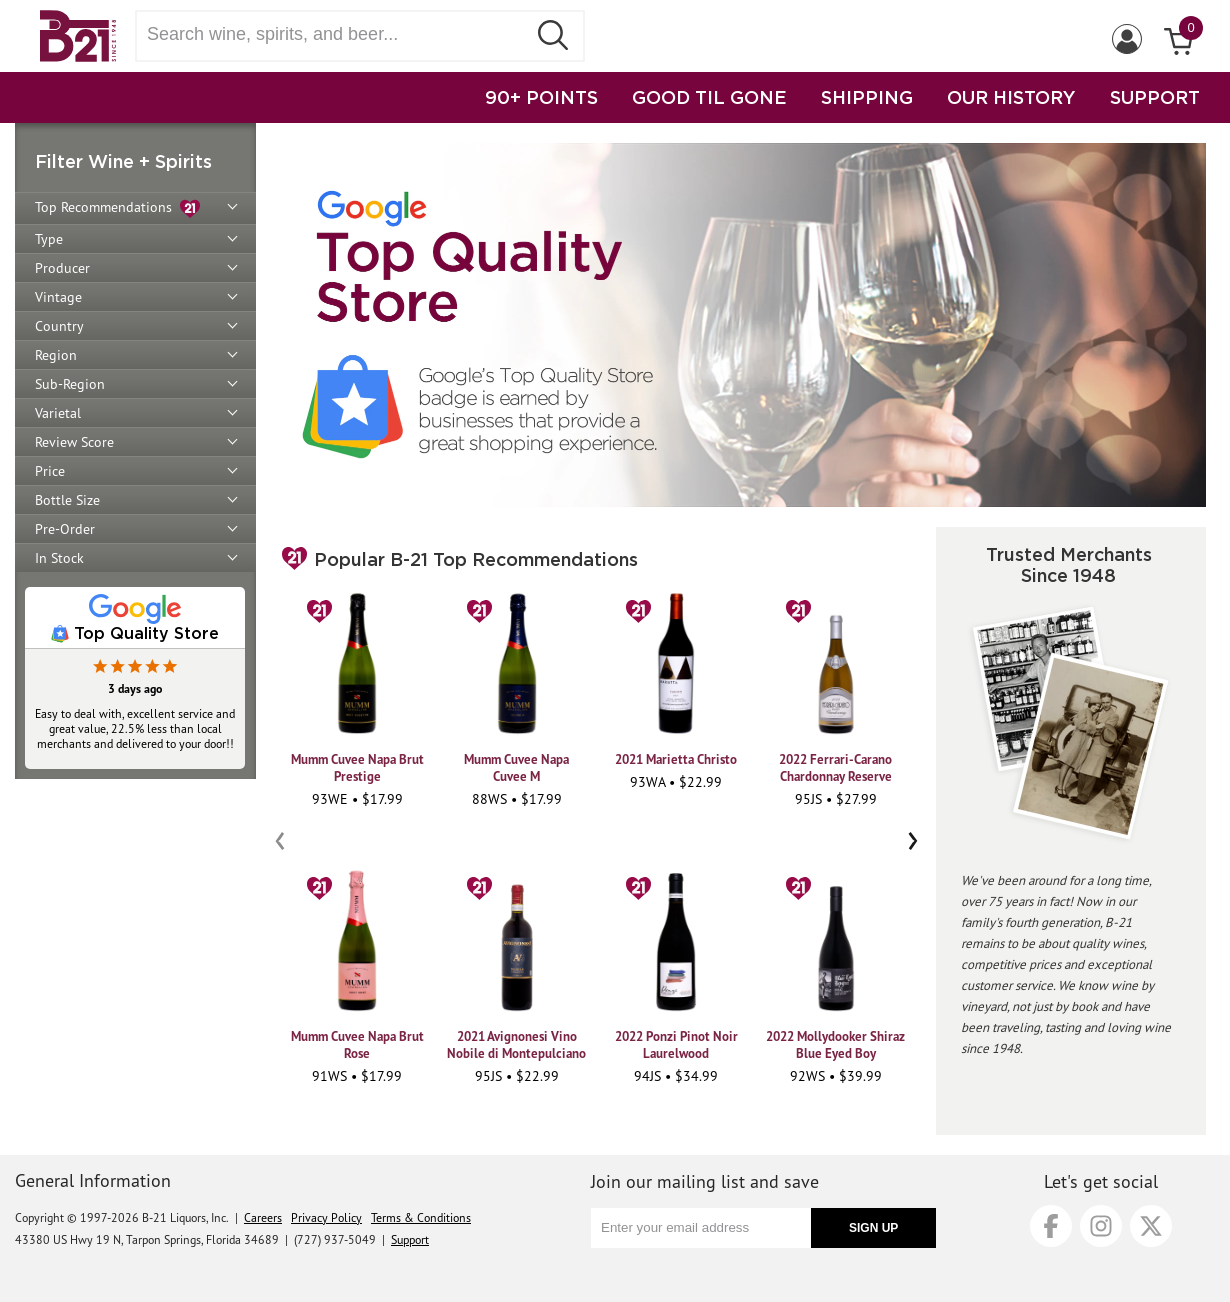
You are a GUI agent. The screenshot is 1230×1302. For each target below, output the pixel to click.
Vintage (58, 297)
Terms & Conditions (421, 1217)
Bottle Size (67, 500)
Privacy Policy (326, 1217)
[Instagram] (1101, 1226)
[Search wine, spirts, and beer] (337, 34)
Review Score (74, 442)
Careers (263, 1217)
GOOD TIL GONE (709, 97)
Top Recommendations (117, 208)
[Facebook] (1051, 1226)
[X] (1151, 1226)
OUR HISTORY (1011, 97)
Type (49, 239)
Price (50, 471)
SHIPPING (867, 97)
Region (56, 355)
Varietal (58, 413)
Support (410, 1239)
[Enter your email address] (701, 1228)
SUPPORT (1155, 97)
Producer (62, 268)
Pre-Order (65, 529)
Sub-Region (70, 384)
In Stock (59, 558)
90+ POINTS (541, 97)
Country (59, 326)
